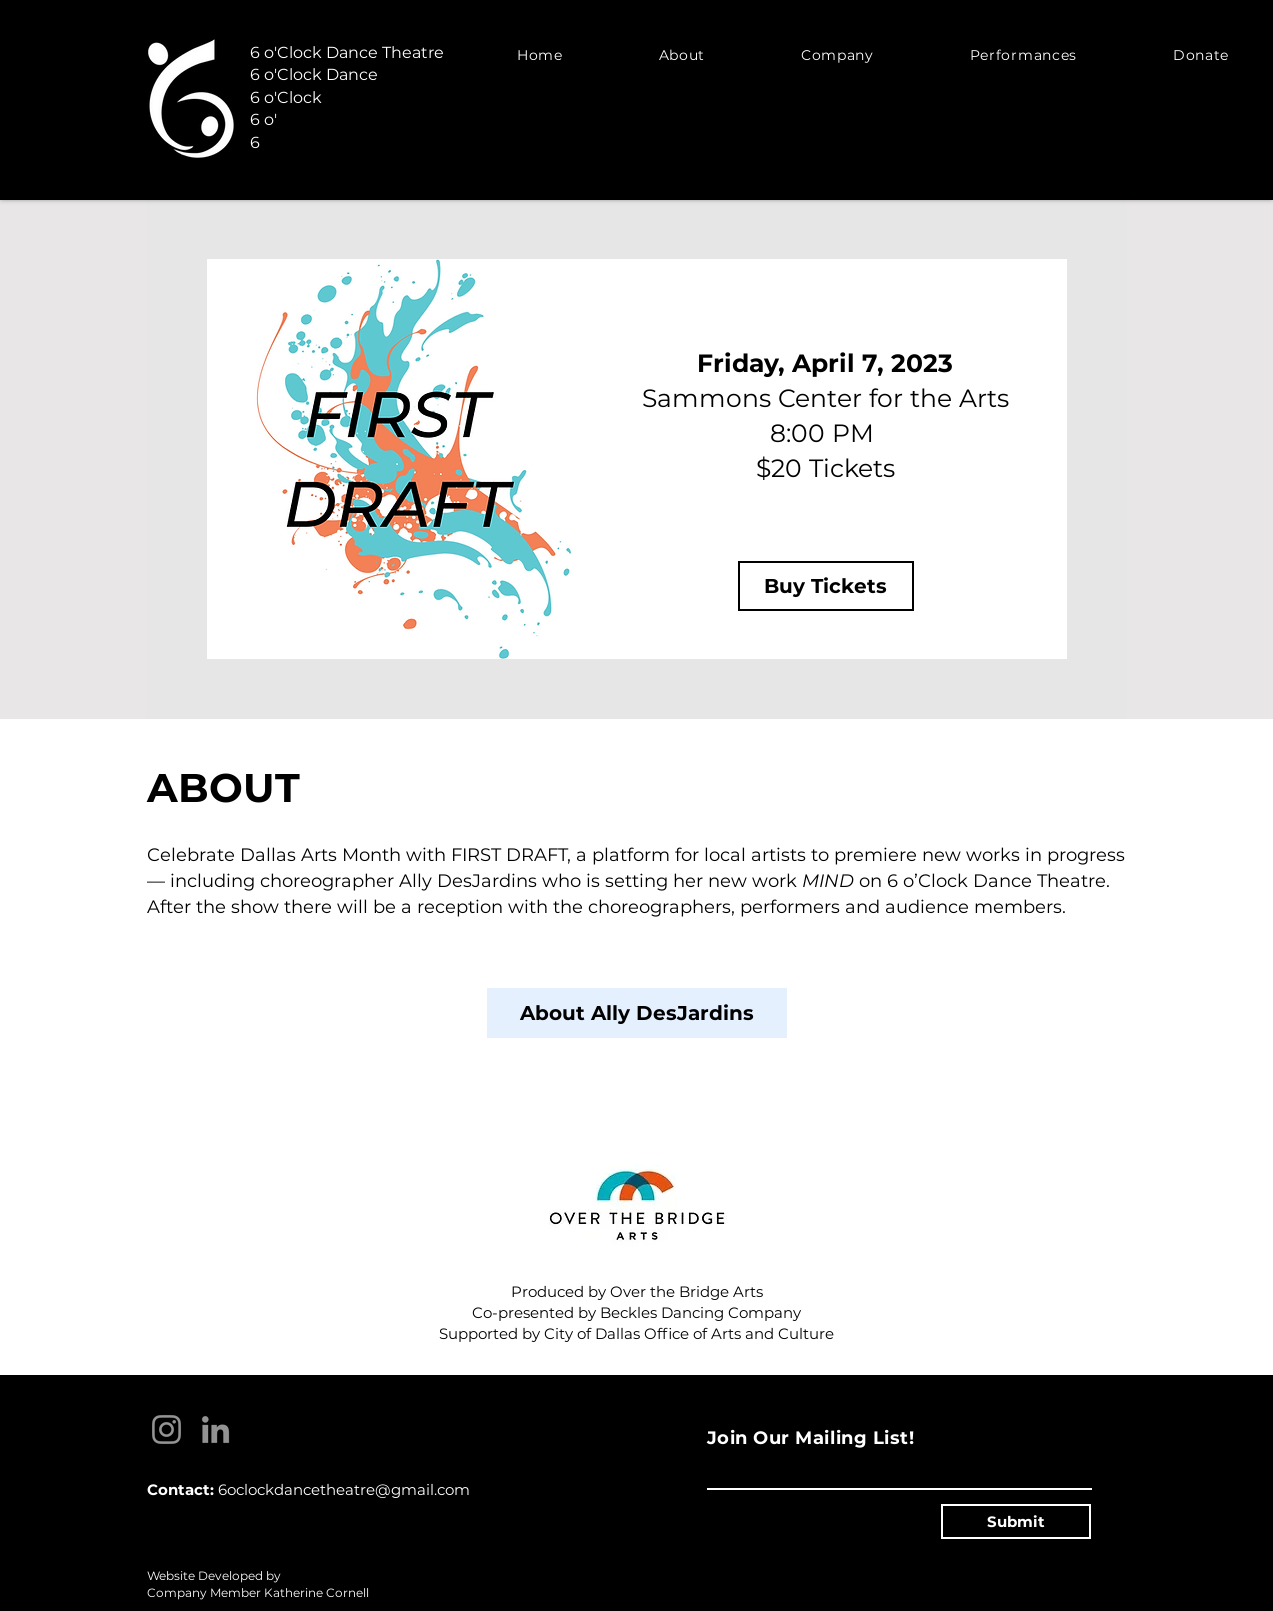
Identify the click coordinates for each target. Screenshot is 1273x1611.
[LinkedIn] (215, 1429)
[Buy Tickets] (826, 586)
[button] (682, 54)
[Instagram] (166, 1429)
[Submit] (1016, 1521)
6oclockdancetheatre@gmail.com (344, 1489)
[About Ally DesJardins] (637, 1013)
